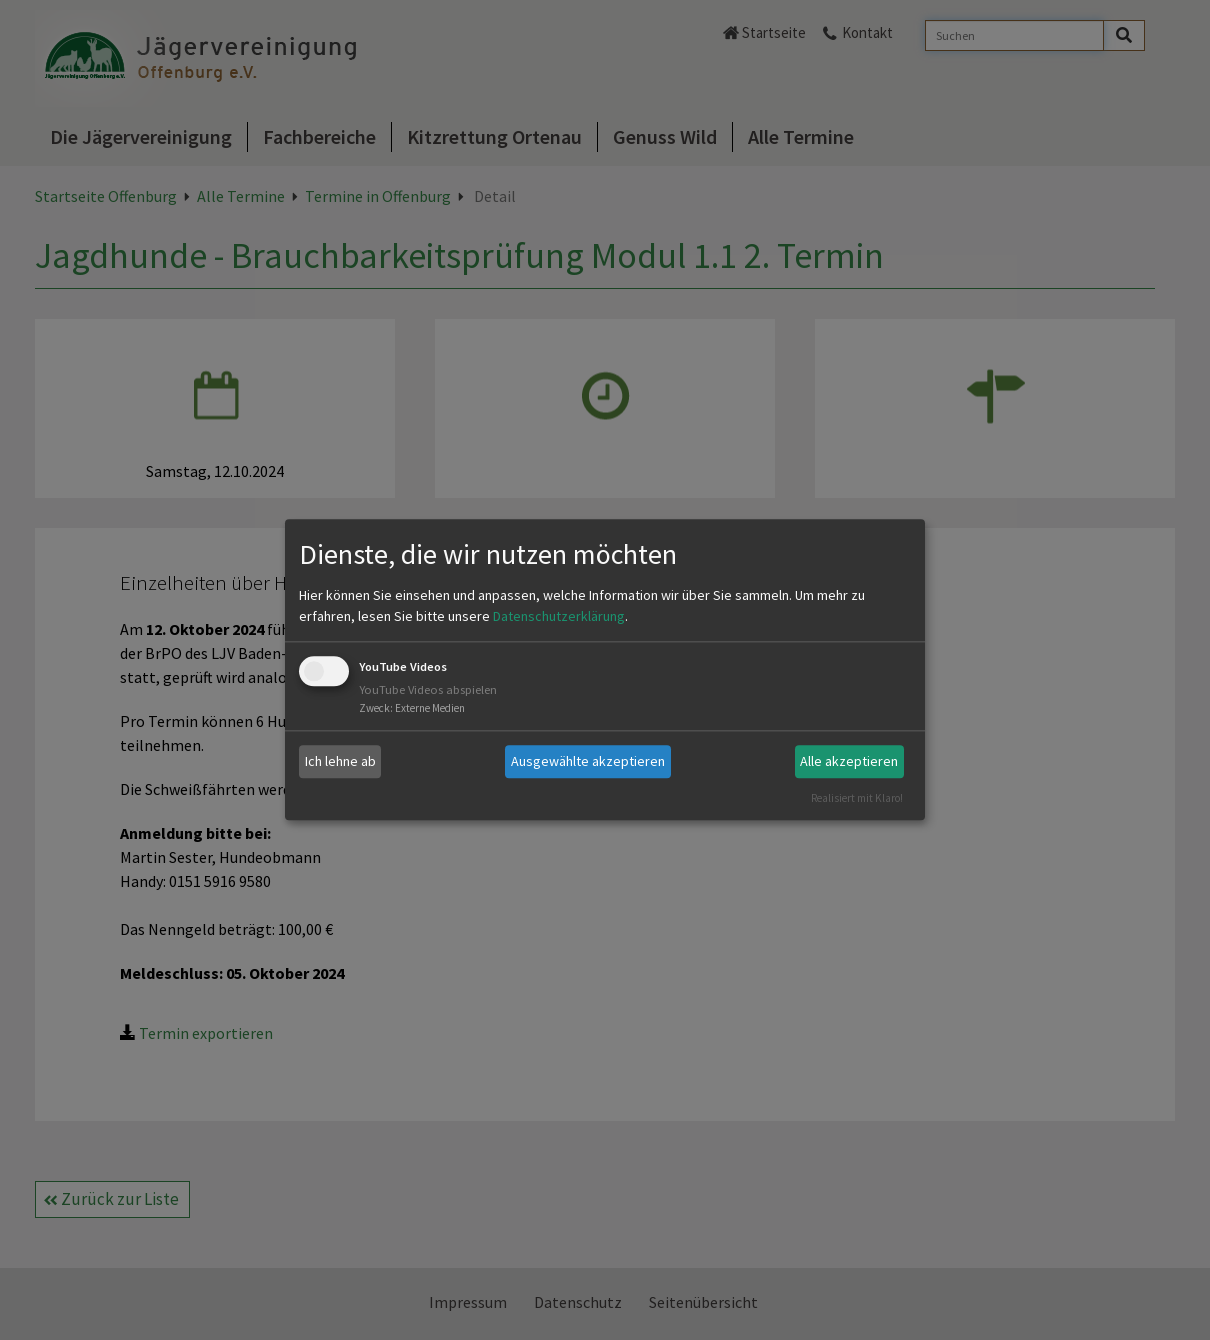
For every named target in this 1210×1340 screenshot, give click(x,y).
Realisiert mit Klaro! (857, 798)
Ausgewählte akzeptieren (588, 761)
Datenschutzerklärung (559, 616)
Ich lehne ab (340, 761)
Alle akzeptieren (849, 761)
